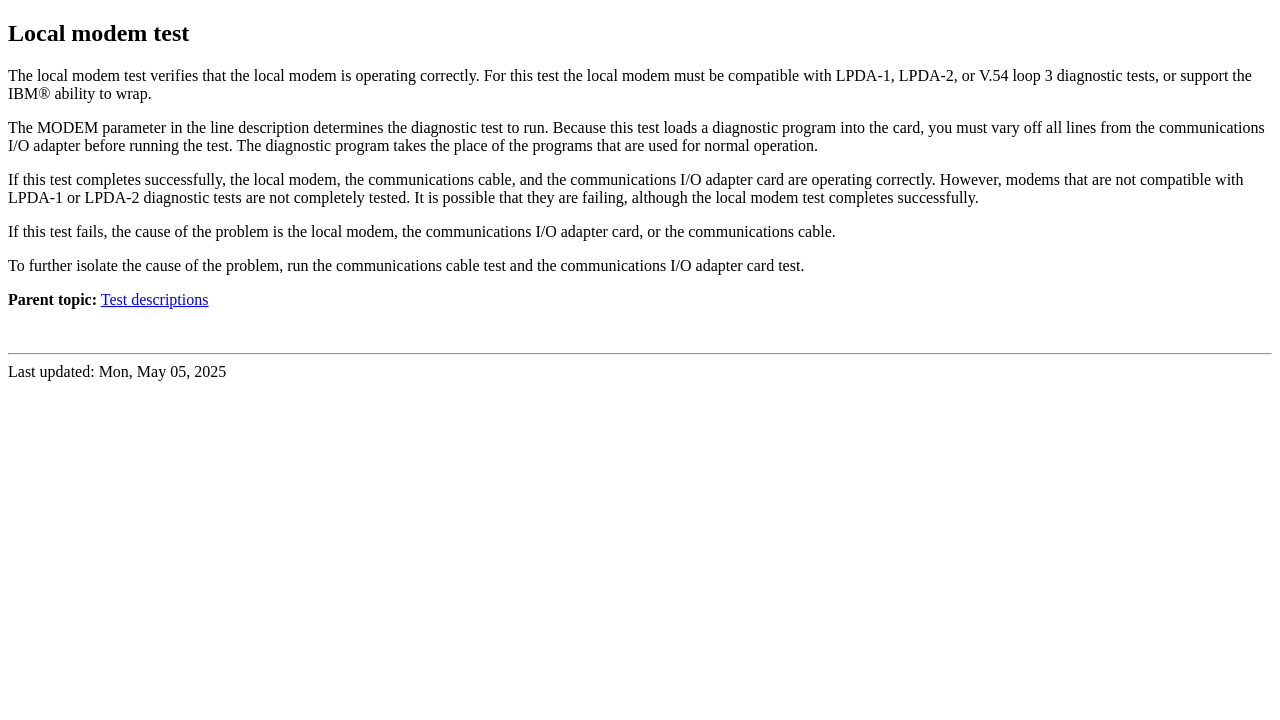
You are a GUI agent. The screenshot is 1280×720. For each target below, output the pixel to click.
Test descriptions (155, 299)
